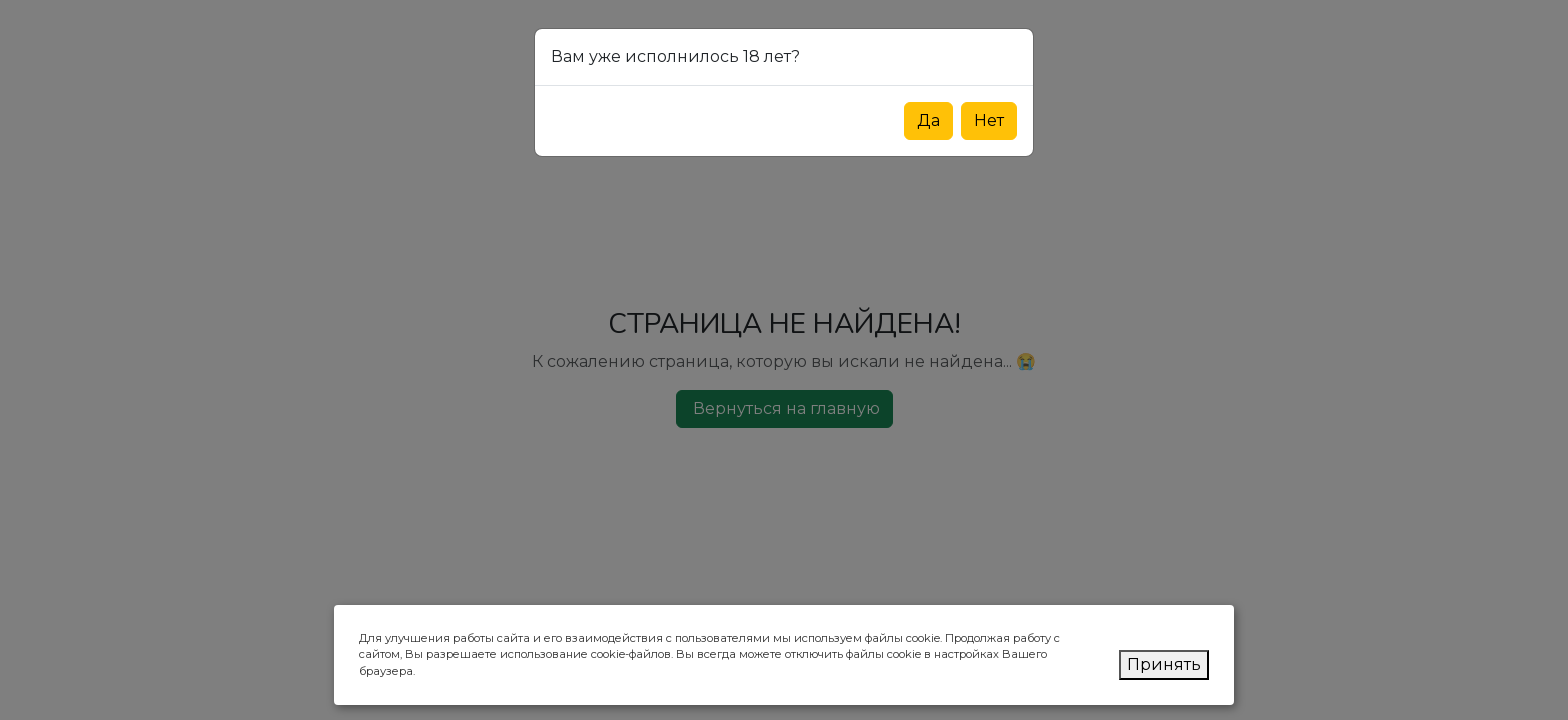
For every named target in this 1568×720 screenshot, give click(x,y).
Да (928, 120)
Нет (989, 120)
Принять (1164, 664)
